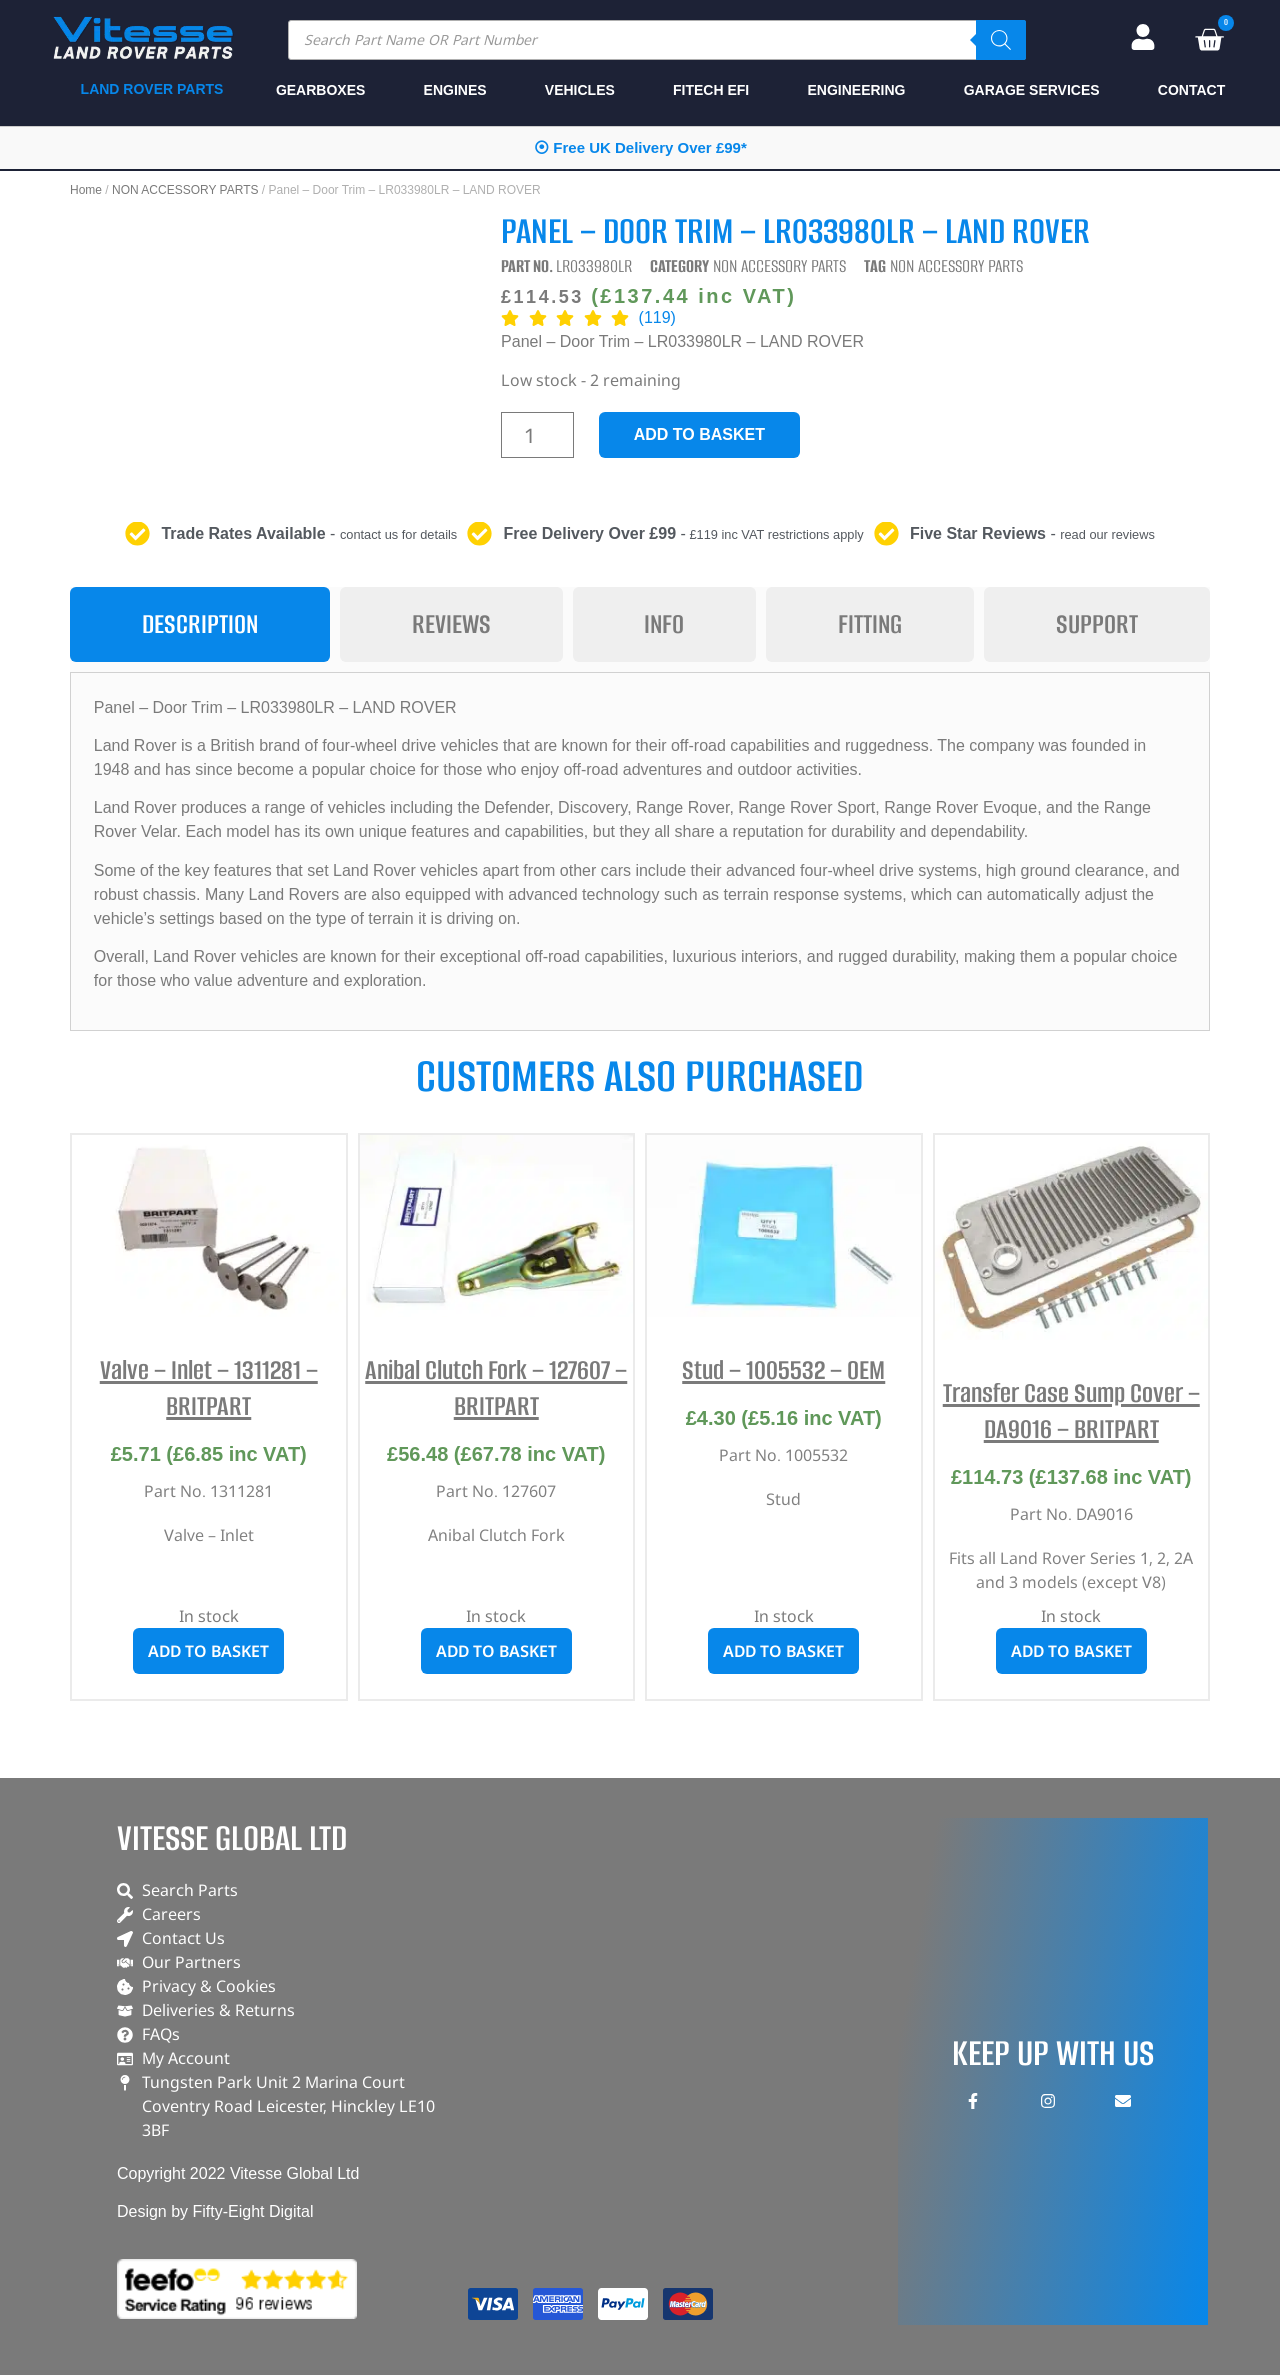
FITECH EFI (711, 90)
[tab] (200, 624)
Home (86, 190)
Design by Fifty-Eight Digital (215, 2211)
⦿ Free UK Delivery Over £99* (640, 147)
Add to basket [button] (208, 1651)
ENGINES (455, 90)
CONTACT (1191, 90)
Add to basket (699, 434)
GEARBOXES (320, 90)
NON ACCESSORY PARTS (185, 190)
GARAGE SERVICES (1032, 90)
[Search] (1001, 40)
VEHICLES (580, 90)
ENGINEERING (856, 90)
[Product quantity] (537, 435)
